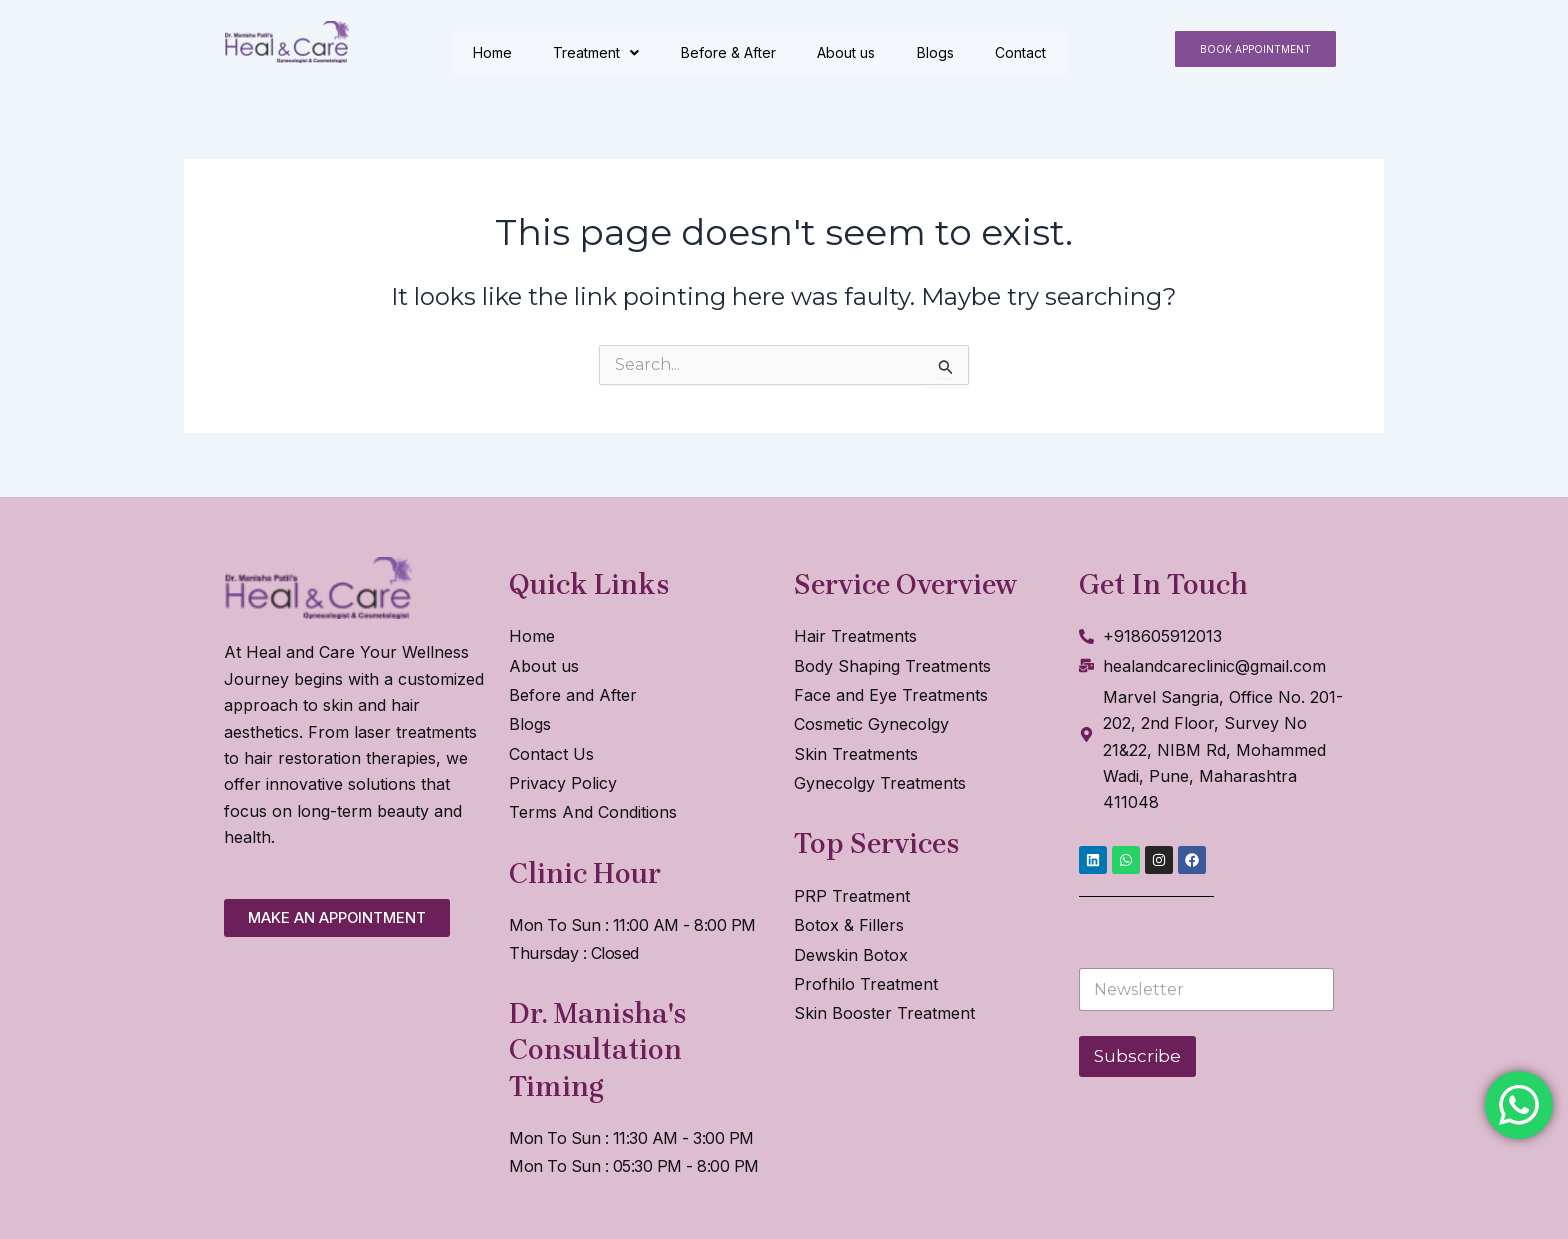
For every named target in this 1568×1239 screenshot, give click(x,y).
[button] (1255, 49)
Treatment (597, 52)
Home (492, 52)
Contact (1023, 52)
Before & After (729, 52)
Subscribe (1137, 1056)
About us (848, 52)
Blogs (937, 52)
